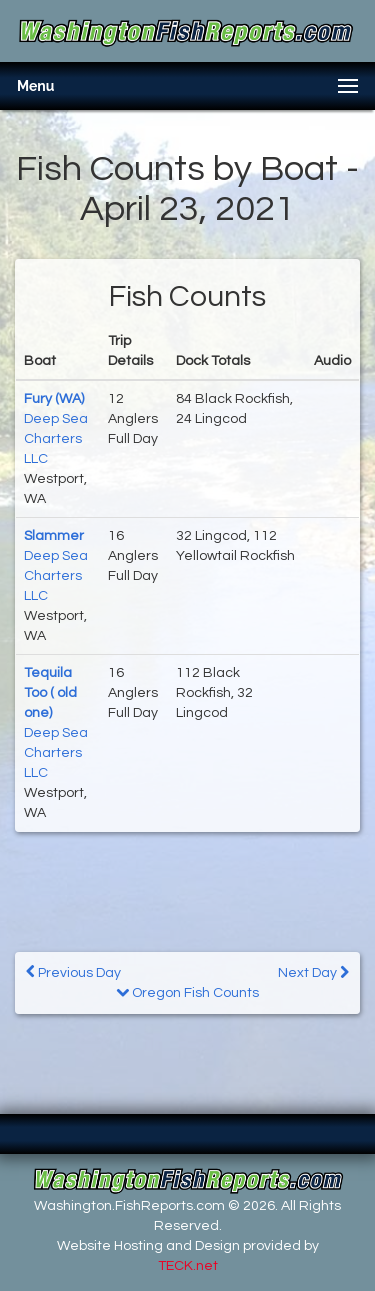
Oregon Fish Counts (187, 993)
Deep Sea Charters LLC (56, 439)
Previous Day (73, 972)
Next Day (313, 972)
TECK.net (188, 1266)
